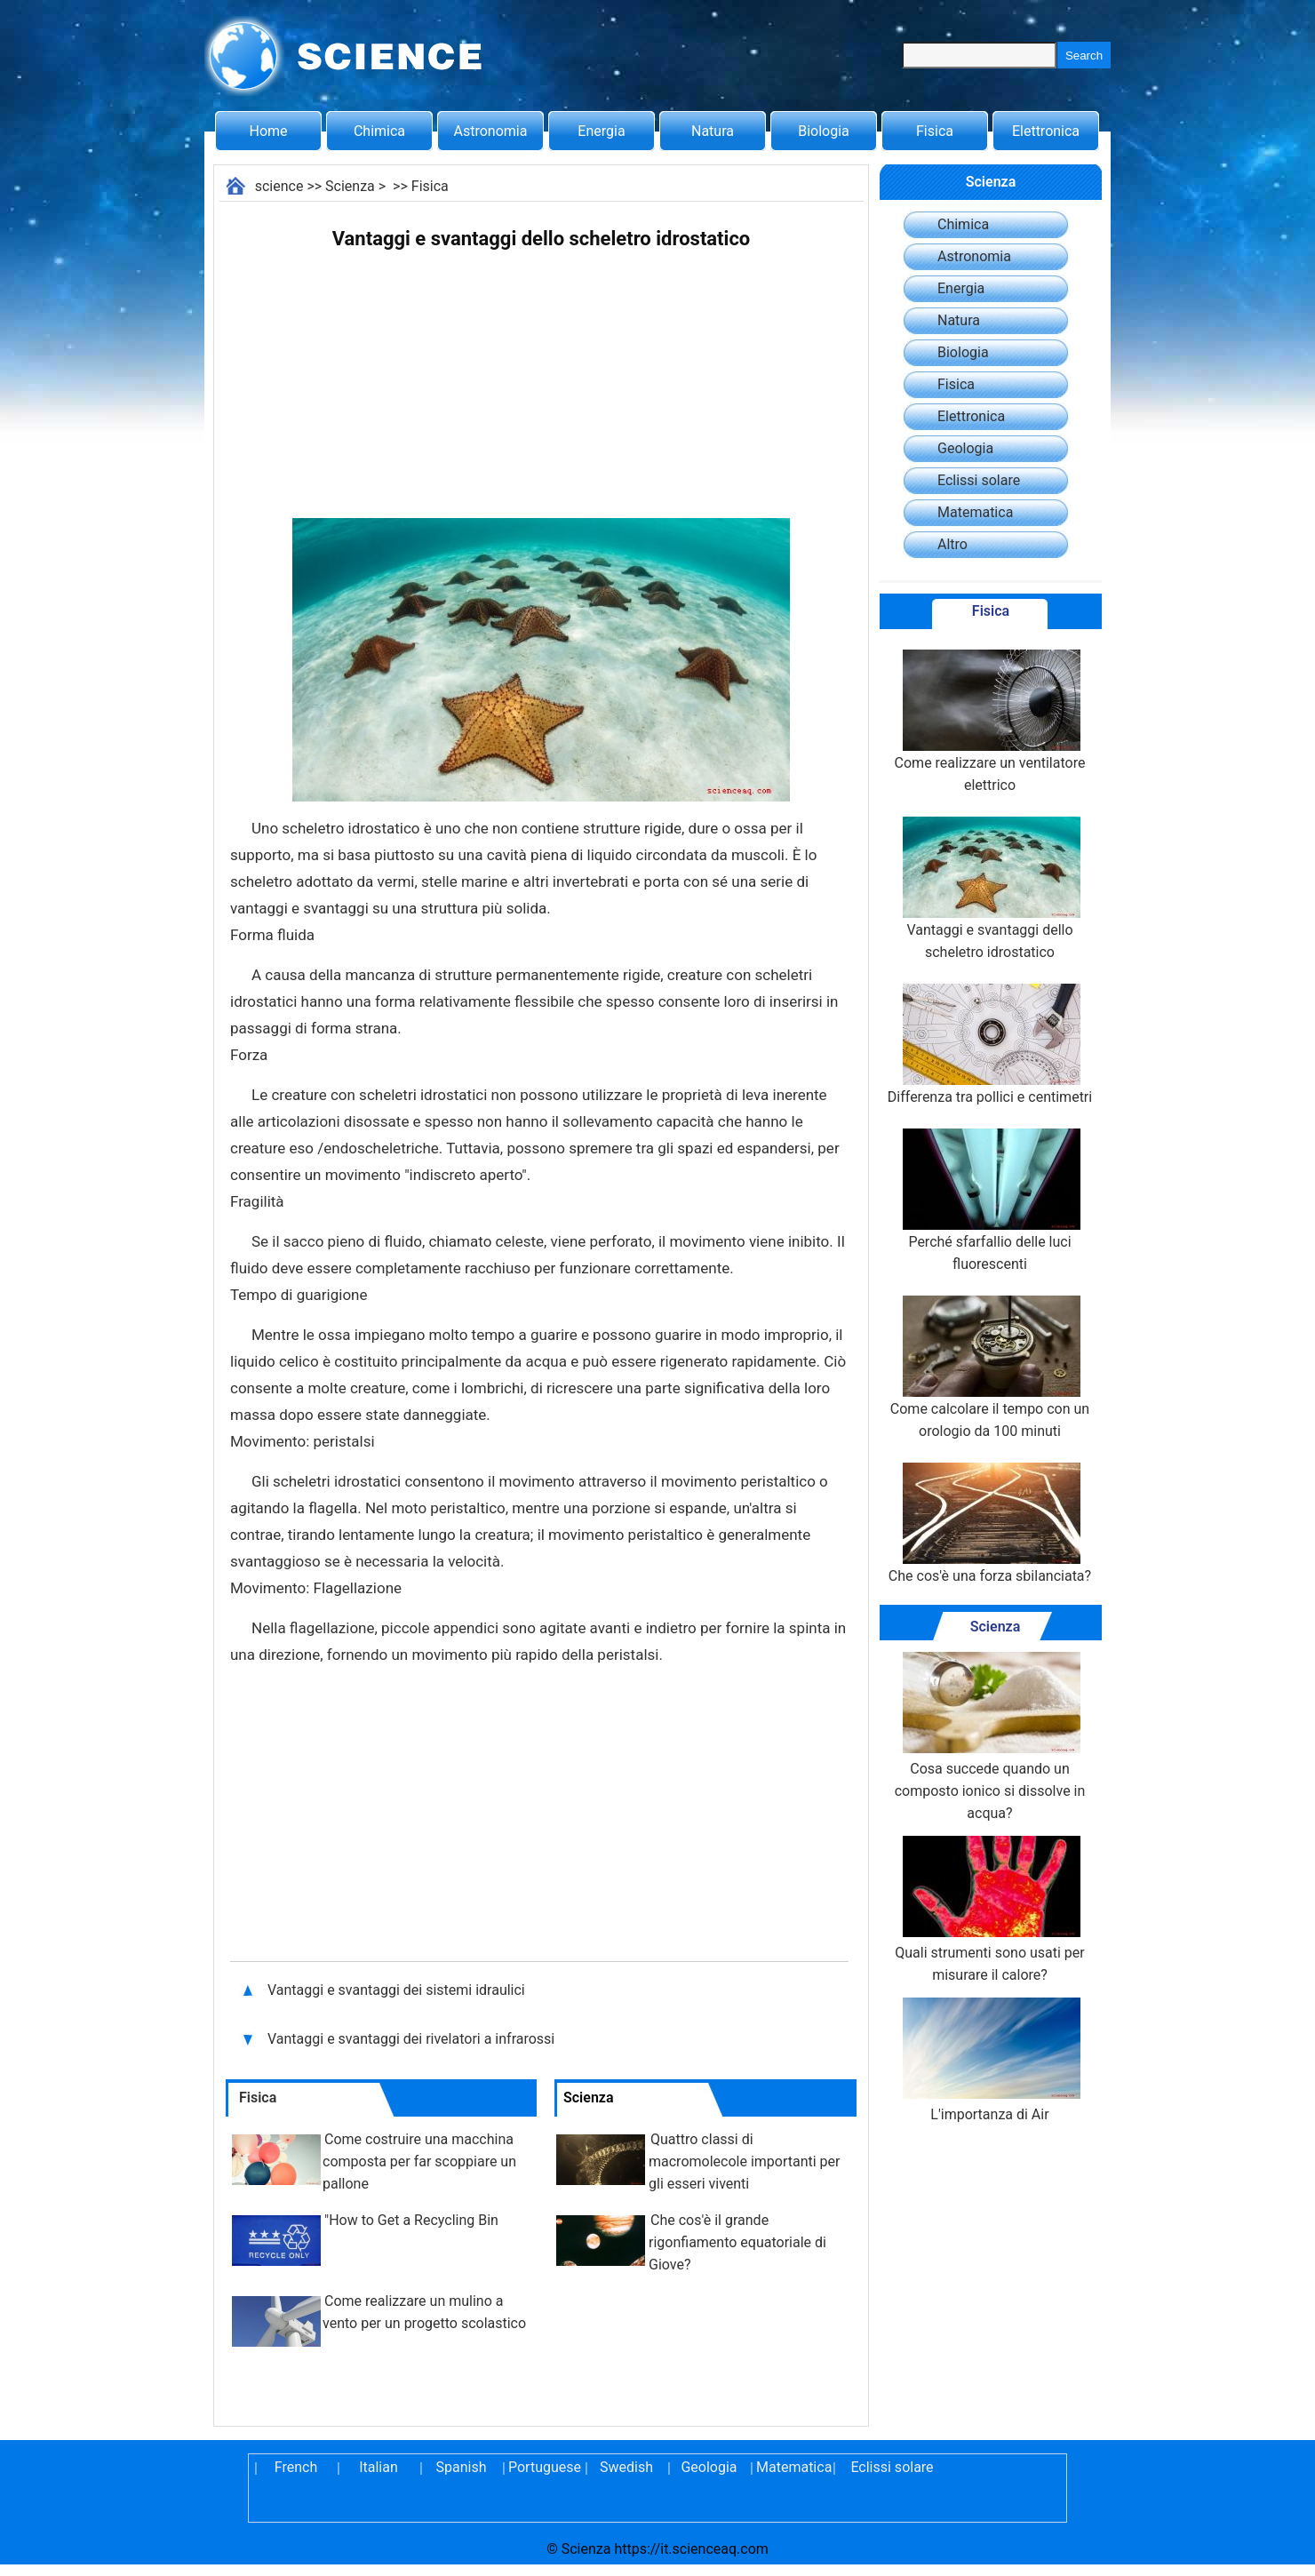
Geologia (965, 448)
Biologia (823, 131)
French (296, 2467)
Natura (712, 131)
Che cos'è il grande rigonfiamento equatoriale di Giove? (737, 2242)
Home (268, 131)
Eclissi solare (978, 480)
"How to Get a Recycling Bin (411, 2220)
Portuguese (543, 2467)
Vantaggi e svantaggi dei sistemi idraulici (398, 1990)
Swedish (626, 2467)
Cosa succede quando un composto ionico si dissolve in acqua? (990, 1737)
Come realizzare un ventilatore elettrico (990, 722)
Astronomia (491, 131)
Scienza (350, 186)
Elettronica (1046, 131)
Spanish (461, 2467)
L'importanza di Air (990, 2060)
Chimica (379, 131)
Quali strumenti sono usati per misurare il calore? (990, 1909)
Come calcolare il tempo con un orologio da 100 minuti (989, 1368)
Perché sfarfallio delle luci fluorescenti (990, 1200)
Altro (952, 544)
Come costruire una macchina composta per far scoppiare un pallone (419, 2161)
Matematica (975, 512)
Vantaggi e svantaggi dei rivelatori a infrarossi (412, 2038)
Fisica (934, 131)
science (279, 186)
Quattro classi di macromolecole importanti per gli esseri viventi (744, 2161)
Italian (378, 2467)
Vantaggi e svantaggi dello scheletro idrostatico (990, 889)
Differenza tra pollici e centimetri (990, 1044)
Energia (601, 131)
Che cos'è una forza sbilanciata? (990, 1523)
